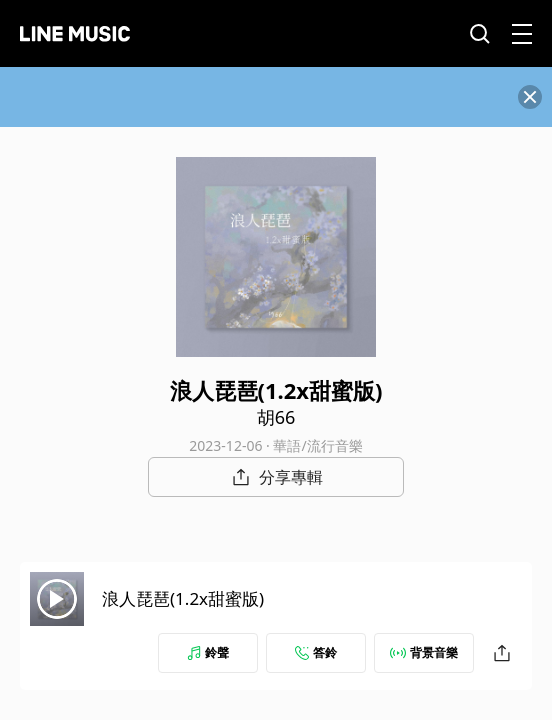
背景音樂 (424, 652)
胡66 (276, 417)
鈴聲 (208, 652)
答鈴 (316, 652)
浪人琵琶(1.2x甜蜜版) (183, 598)
